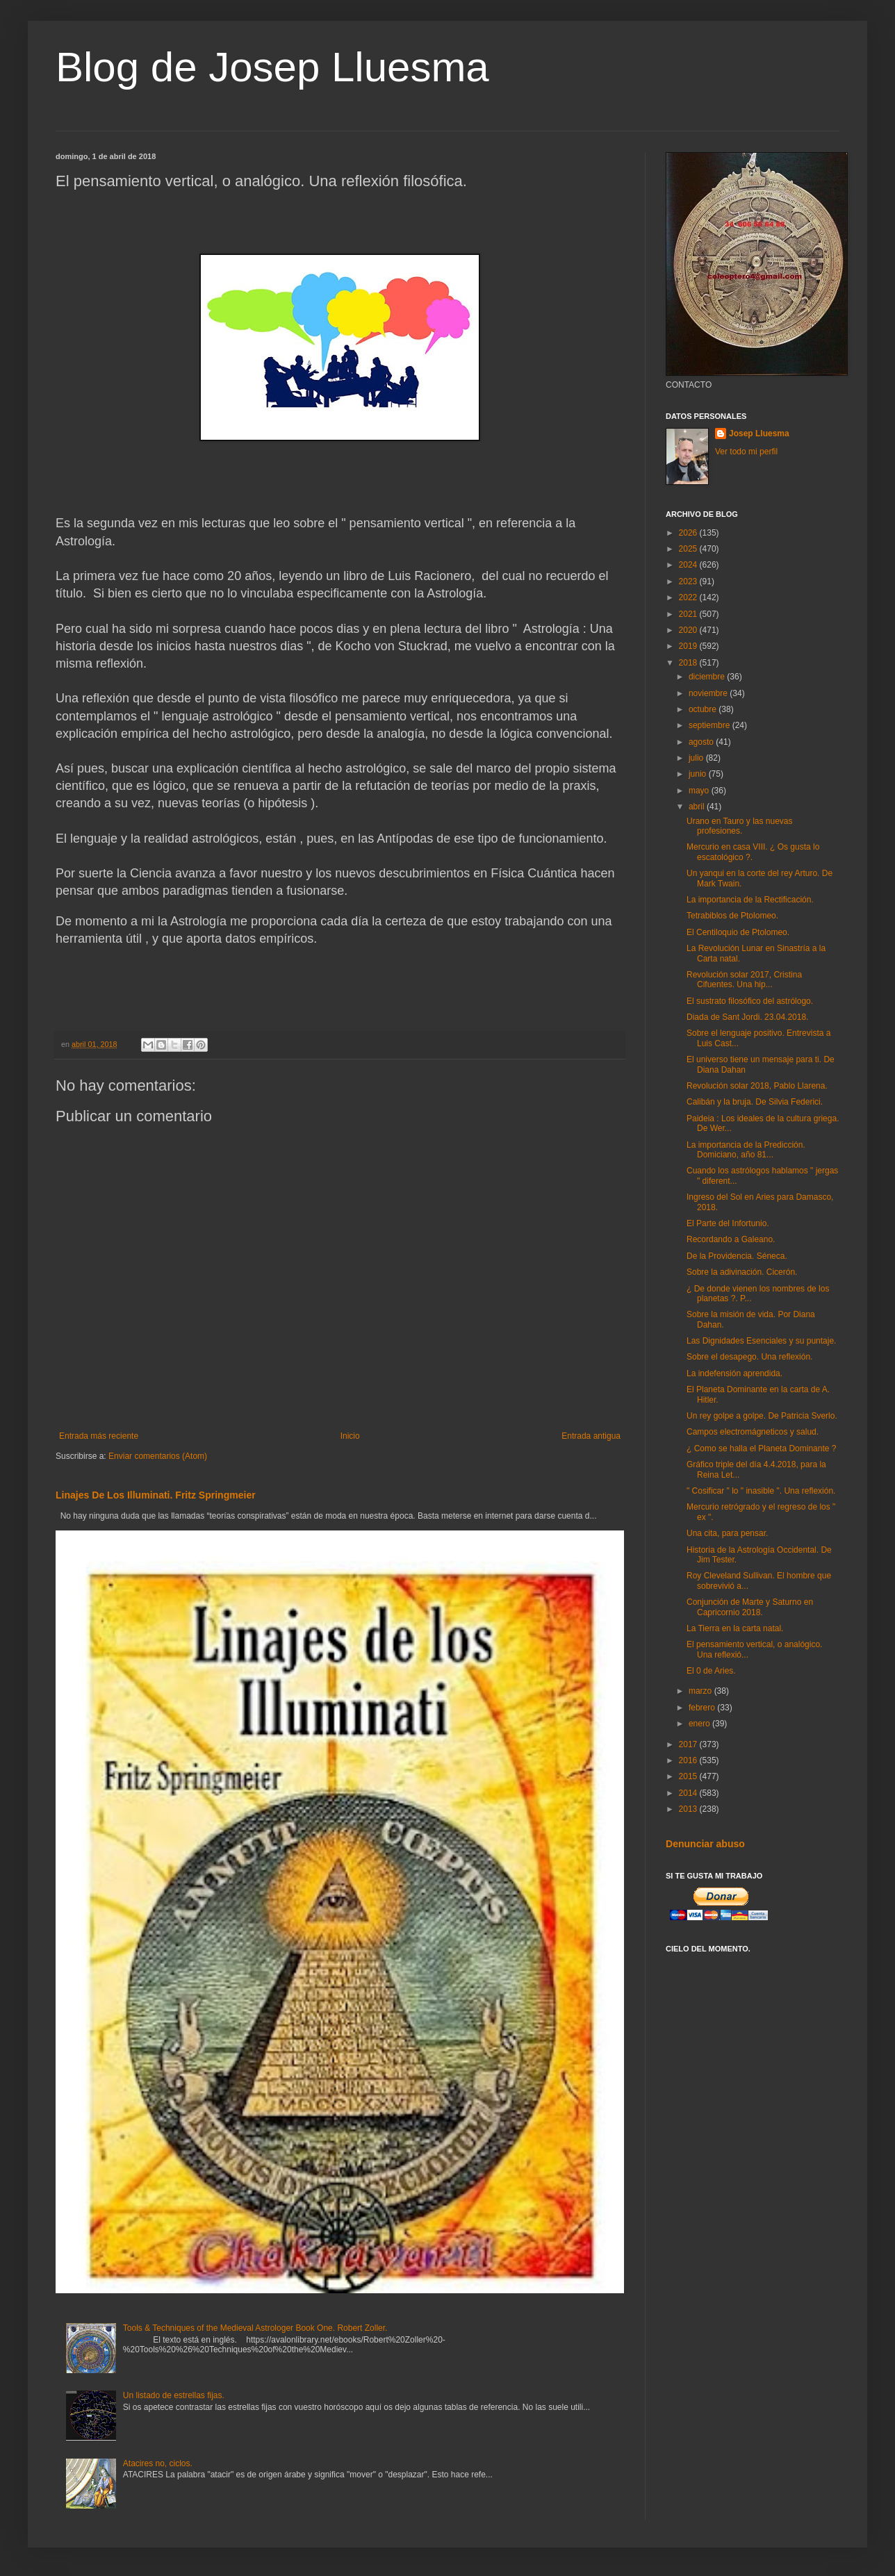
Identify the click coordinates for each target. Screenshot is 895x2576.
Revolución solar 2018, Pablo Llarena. (757, 1086)
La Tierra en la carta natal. (735, 1628)
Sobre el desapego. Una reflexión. (749, 1357)
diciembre (708, 677)
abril (698, 806)
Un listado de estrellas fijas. (173, 2395)
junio (699, 774)
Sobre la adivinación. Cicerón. (742, 1272)
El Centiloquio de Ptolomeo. (738, 932)
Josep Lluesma (759, 433)
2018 (689, 663)
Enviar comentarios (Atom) (157, 1456)
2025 (689, 549)
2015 (689, 1776)
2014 (689, 1793)
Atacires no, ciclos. (157, 2463)
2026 (689, 533)
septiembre (710, 725)
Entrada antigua (591, 1436)
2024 (689, 565)
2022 (689, 597)
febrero (703, 1707)
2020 (689, 630)
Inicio (350, 1436)
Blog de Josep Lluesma (272, 67)
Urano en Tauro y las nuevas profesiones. (740, 826)
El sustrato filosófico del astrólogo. (750, 1001)
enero (700, 1723)
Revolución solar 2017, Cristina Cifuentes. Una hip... (744, 979)
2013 (689, 1809)
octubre (704, 709)
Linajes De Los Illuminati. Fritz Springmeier (156, 1495)
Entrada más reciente (98, 1436)
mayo (700, 790)
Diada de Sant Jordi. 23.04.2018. (747, 1017)
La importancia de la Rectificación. (750, 900)
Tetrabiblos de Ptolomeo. (732, 915)
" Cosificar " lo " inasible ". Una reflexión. (761, 1491)
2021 (689, 614)
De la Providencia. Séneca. (737, 1256)
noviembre (709, 693)
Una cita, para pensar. (727, 1533)
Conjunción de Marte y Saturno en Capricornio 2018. (750, 1607)
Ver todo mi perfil (746, 451)
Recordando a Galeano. (731, 1239)
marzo (701, 1691)
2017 (689, 1744)
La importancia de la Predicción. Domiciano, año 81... (746, 1149)
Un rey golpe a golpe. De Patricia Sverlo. (762, 1416)
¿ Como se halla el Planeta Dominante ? (761, 1448)
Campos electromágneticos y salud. (753, 1432)
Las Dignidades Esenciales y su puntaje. (761, 1341)
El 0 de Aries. (711, 1671)
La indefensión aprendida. (734, 1373)
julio (697, 758)
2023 (689, 581)
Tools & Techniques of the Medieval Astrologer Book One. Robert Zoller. (255, 2328)
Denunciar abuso (705, 1843)
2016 (689, 1760)
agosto (702, 742)
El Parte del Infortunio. (728, 1223)
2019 (689, 646)
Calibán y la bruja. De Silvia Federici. (755, 1102)
